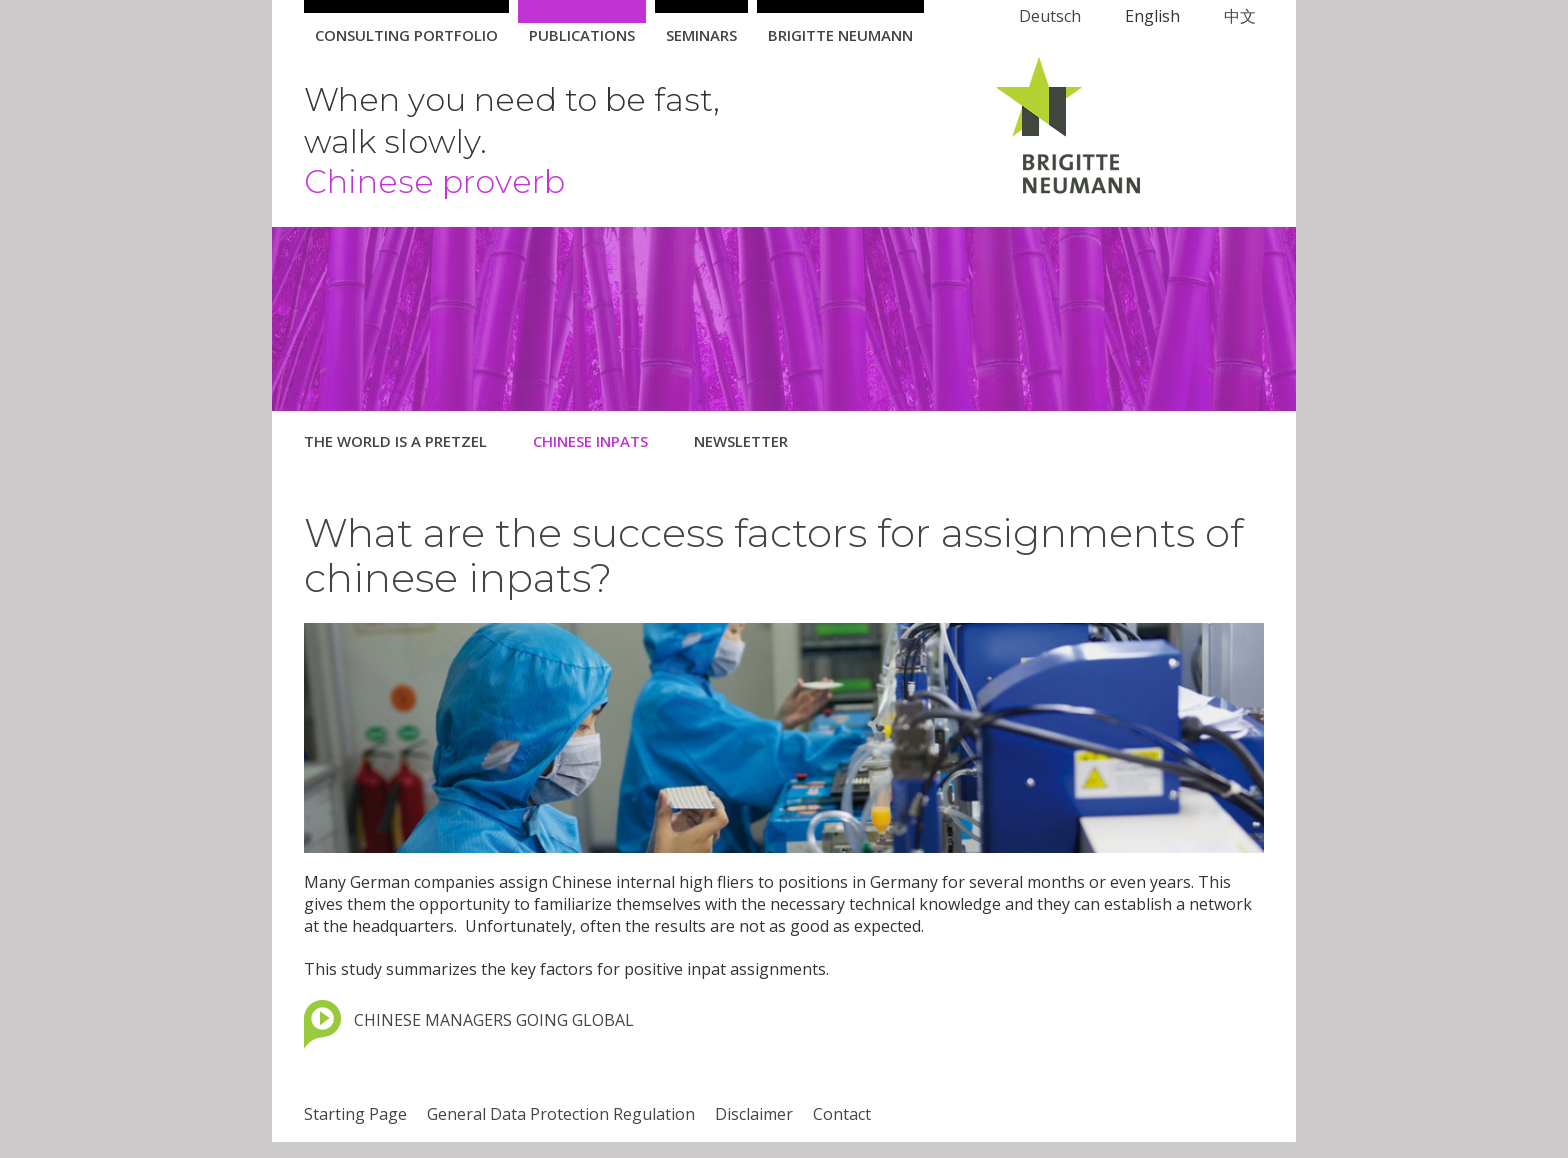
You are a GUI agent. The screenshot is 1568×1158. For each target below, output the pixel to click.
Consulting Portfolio (406, 35)
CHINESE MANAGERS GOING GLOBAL (494, 1020)
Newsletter (741, 441)
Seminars (701, 35)
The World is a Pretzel (395, 441)
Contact (842, 1114)
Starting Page (355, 1114)
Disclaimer (754, 1114)
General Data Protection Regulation (561, 1114)
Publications (582, 35)
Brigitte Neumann (840, 35)
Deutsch (1050, 16)
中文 (1240, 16)
